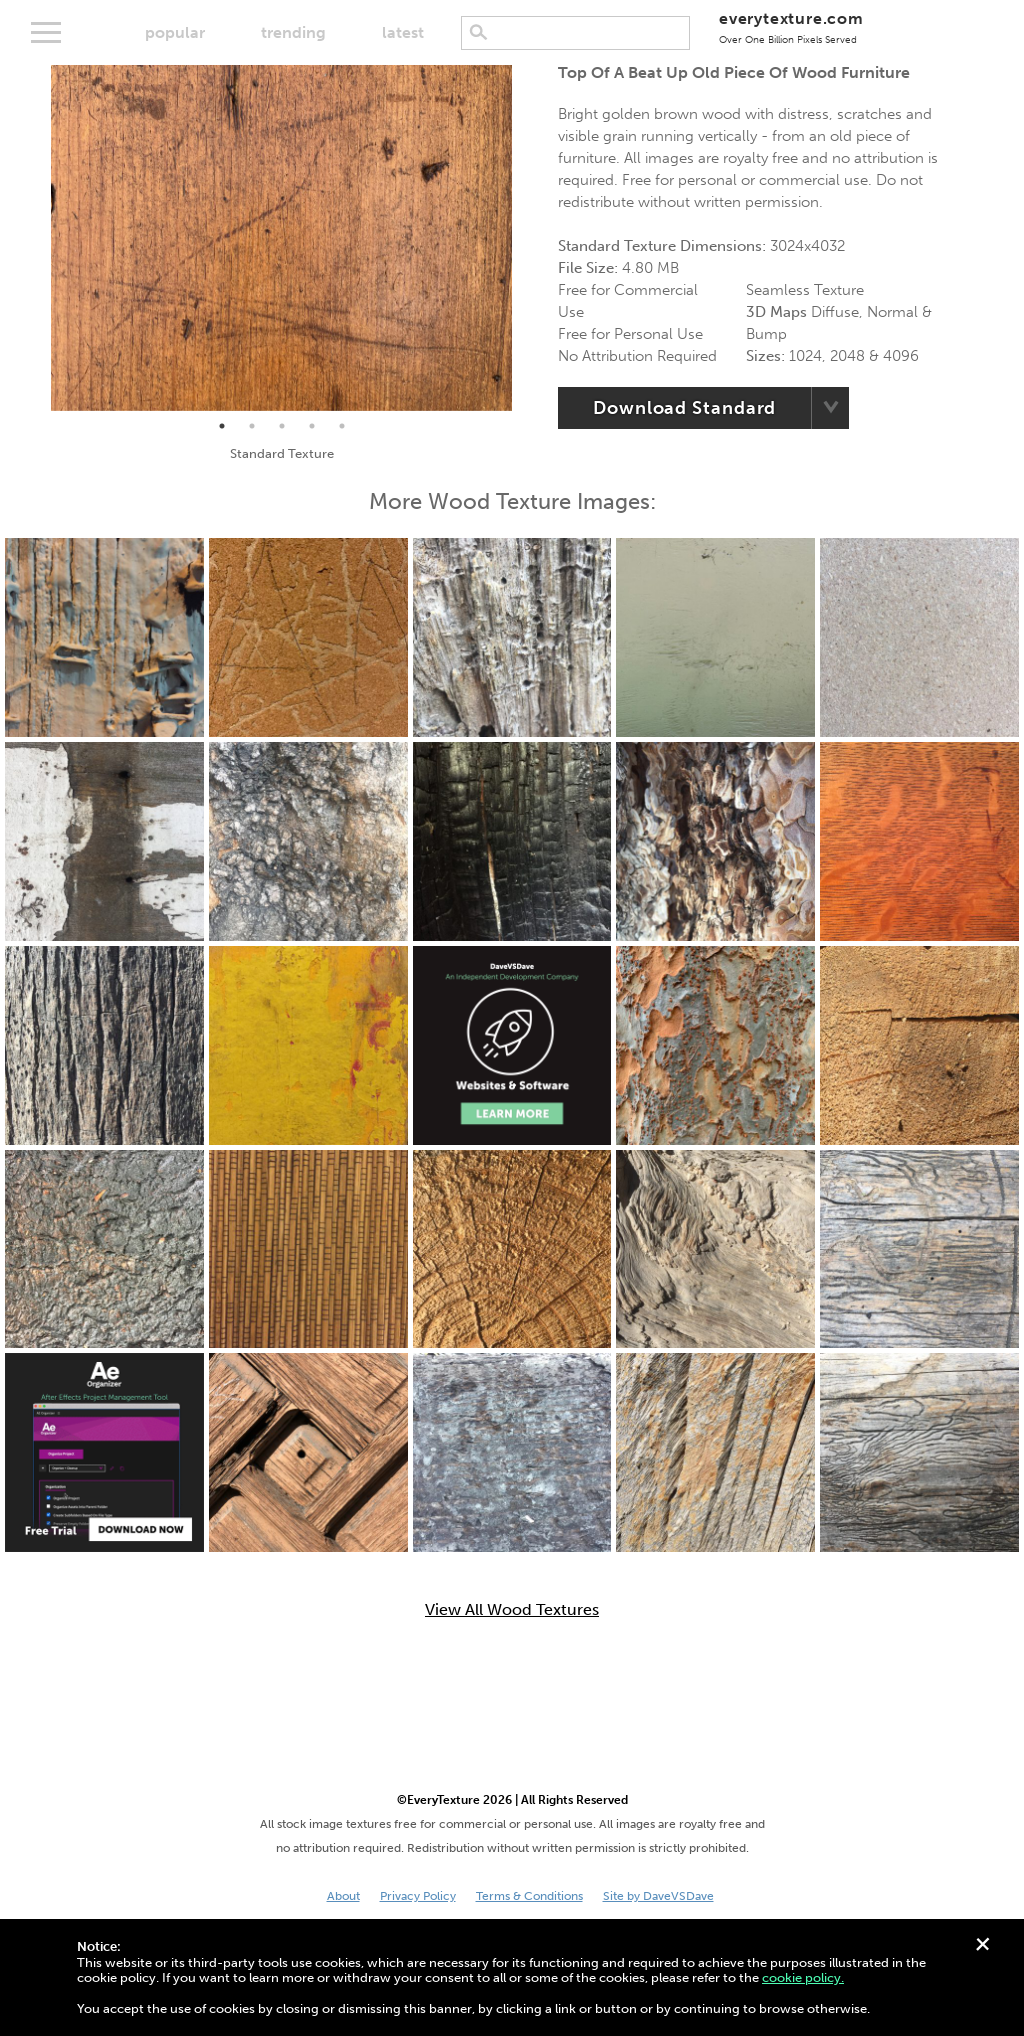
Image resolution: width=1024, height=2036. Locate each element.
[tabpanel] (281, 238)
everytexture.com (791, 27)
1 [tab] (222, 426)
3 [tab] (282, 426)
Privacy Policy (418, 1896)
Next (527, 238)
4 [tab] (312, 426)
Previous (36, 238)
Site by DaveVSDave (658, 1896)
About (343, 1896)
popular (175, 32)
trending (293, 32)
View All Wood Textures (512, 1610)
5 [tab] (342, 426)
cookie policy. (803, 1977)
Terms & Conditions (529, 1896)
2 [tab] (252, 426)
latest (403, 32)
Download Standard (684, 408)
